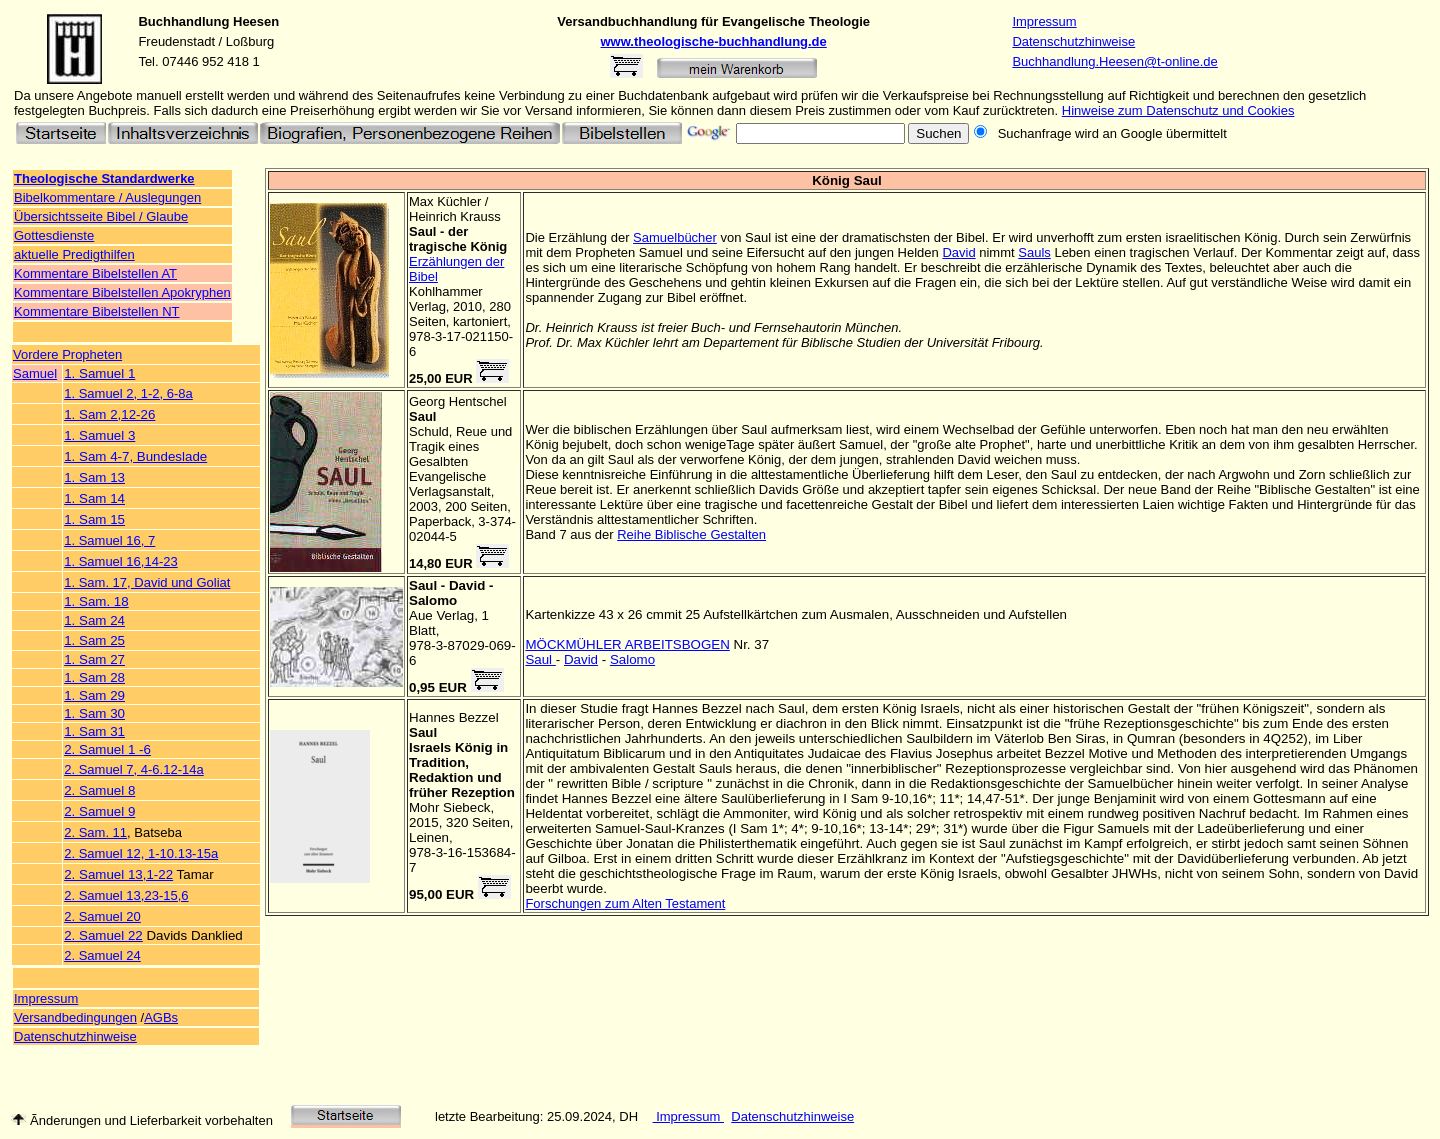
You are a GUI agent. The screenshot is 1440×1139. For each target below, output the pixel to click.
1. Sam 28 (94, 677)
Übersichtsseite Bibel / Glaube (101, 216)
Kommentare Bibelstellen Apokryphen (122, 292)
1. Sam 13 (94, 477)
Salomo (632, 659)
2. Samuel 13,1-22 (118, 874)
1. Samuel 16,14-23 (120, 561)
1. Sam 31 (94, 731)
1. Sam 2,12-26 (109, 414)
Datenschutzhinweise (1073, 41)
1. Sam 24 (94, 620)
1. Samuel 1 (99, 373)
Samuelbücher (675, 237)
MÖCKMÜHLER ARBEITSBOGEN (627, 644)
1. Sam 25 (94, 640)
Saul (540, 659)
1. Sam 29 (94, 695)
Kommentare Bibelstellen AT (95, 273)
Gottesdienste (54, 235)
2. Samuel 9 (99, 811)
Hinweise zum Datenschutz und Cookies (1178, 110)
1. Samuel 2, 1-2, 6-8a (128, 393)
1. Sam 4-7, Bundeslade (135, 456)
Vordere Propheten (67, 354)
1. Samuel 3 (99, 435)
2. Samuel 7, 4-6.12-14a (133, 769)
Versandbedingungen (75, 1017)
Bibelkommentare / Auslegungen (107, 197)
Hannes (432, 717)
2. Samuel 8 (99, 790)
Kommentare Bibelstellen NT (96, 311)
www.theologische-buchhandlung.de (714, 41)
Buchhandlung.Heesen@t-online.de (1114, 61)
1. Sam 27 (94, 659)
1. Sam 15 (94, 519)
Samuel (35, 373)
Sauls (1034, 252)
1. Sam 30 (94, 713)
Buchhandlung (183, 21)
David (958, 252)
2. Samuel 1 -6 (107, 749)
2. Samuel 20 (102, 916)
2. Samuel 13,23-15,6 (126, 895)
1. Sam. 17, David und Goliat (147, 582)
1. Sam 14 (94, 498)
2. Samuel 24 (102, 955)
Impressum (1044, 21)
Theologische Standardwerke (104, 178)
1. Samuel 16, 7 (109, 540)
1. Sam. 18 (96, 601)
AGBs (161, 1017)
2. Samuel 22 (103, 935)
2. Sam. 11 (95, 832)
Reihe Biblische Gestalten (691, 534)
